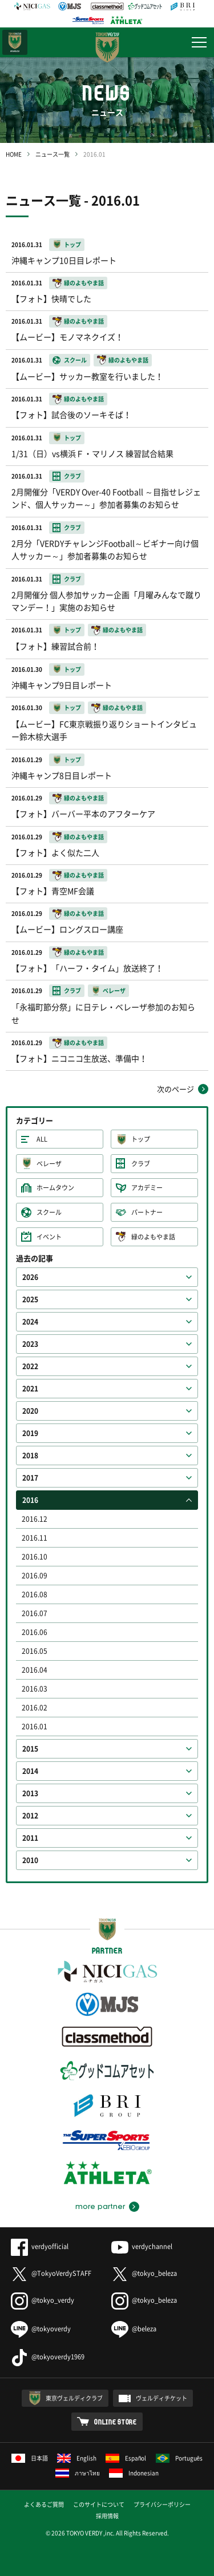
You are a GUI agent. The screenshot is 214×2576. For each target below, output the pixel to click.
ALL (42, 1139)
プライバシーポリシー (162, 2504)
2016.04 (34, 1670)
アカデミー (147, 1188)
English (76, 2458)
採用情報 (107, 2515)
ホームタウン (55, 1188)
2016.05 (34, 1651)
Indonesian (134, 2473)
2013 (30, 1793)
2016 (30, 1500)
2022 (30, 1366)
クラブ (140, 1164)
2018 (30, 1455)
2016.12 (34, 1519)
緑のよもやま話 (153, 1237)
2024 (30, 1322)
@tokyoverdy (41, 2329)
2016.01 (34, 1726)
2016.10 (34, 1557)
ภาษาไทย (77, 2473)
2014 (30, 1771)
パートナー (147, 1212)
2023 (30, 1344)
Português (179, 2458)
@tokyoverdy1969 (47, 2357)
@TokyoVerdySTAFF (51, 2273)
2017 (30, 1478)
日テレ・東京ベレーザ (14, 42)
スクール (49, 1212)
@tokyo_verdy (42, 2300)
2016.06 (34, 1632)
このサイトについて (98, 2504)
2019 (30, 1433)
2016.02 (34, 1707)
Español (126, 2458)
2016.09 (34, 1575)
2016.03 (34, 1689)
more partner (100, 2206)
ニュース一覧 (52, 154)
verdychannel (141, 2246)
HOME (14, 154)
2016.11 (34, 1538)
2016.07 (34, 1613)
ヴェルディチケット (161, 2398)
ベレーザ (49, 1164)
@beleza (133, 2329)
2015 (30, 1749)
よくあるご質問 (44, 2504)
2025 (30, 1299)
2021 (30, 1388)
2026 (30, 1277)
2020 (30, 1411)
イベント (49, 1237)
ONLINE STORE (115, 2421)
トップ (140, 1139)
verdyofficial (39, 2246)
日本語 (29, 2458)
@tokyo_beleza (144, 2273)
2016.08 (34, 1594)
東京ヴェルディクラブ (74, 2398)
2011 (30, 1838)
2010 (30, 1860)
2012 (30, 1816)
